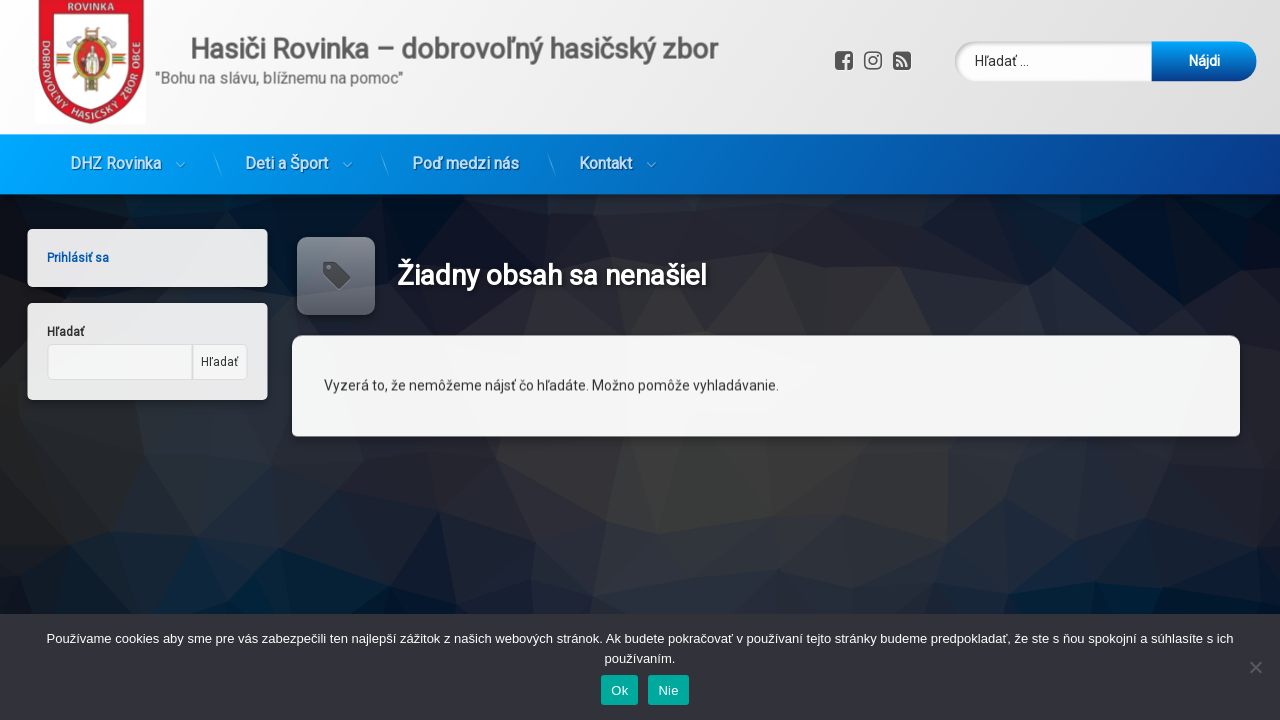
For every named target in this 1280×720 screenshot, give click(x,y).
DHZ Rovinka (115, 109)
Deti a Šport (286, 109)
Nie (668, 690)
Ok (619, 690)
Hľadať (156, 362)
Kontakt (605, 109)
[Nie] (1255, 667)
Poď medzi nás (465, 109)
